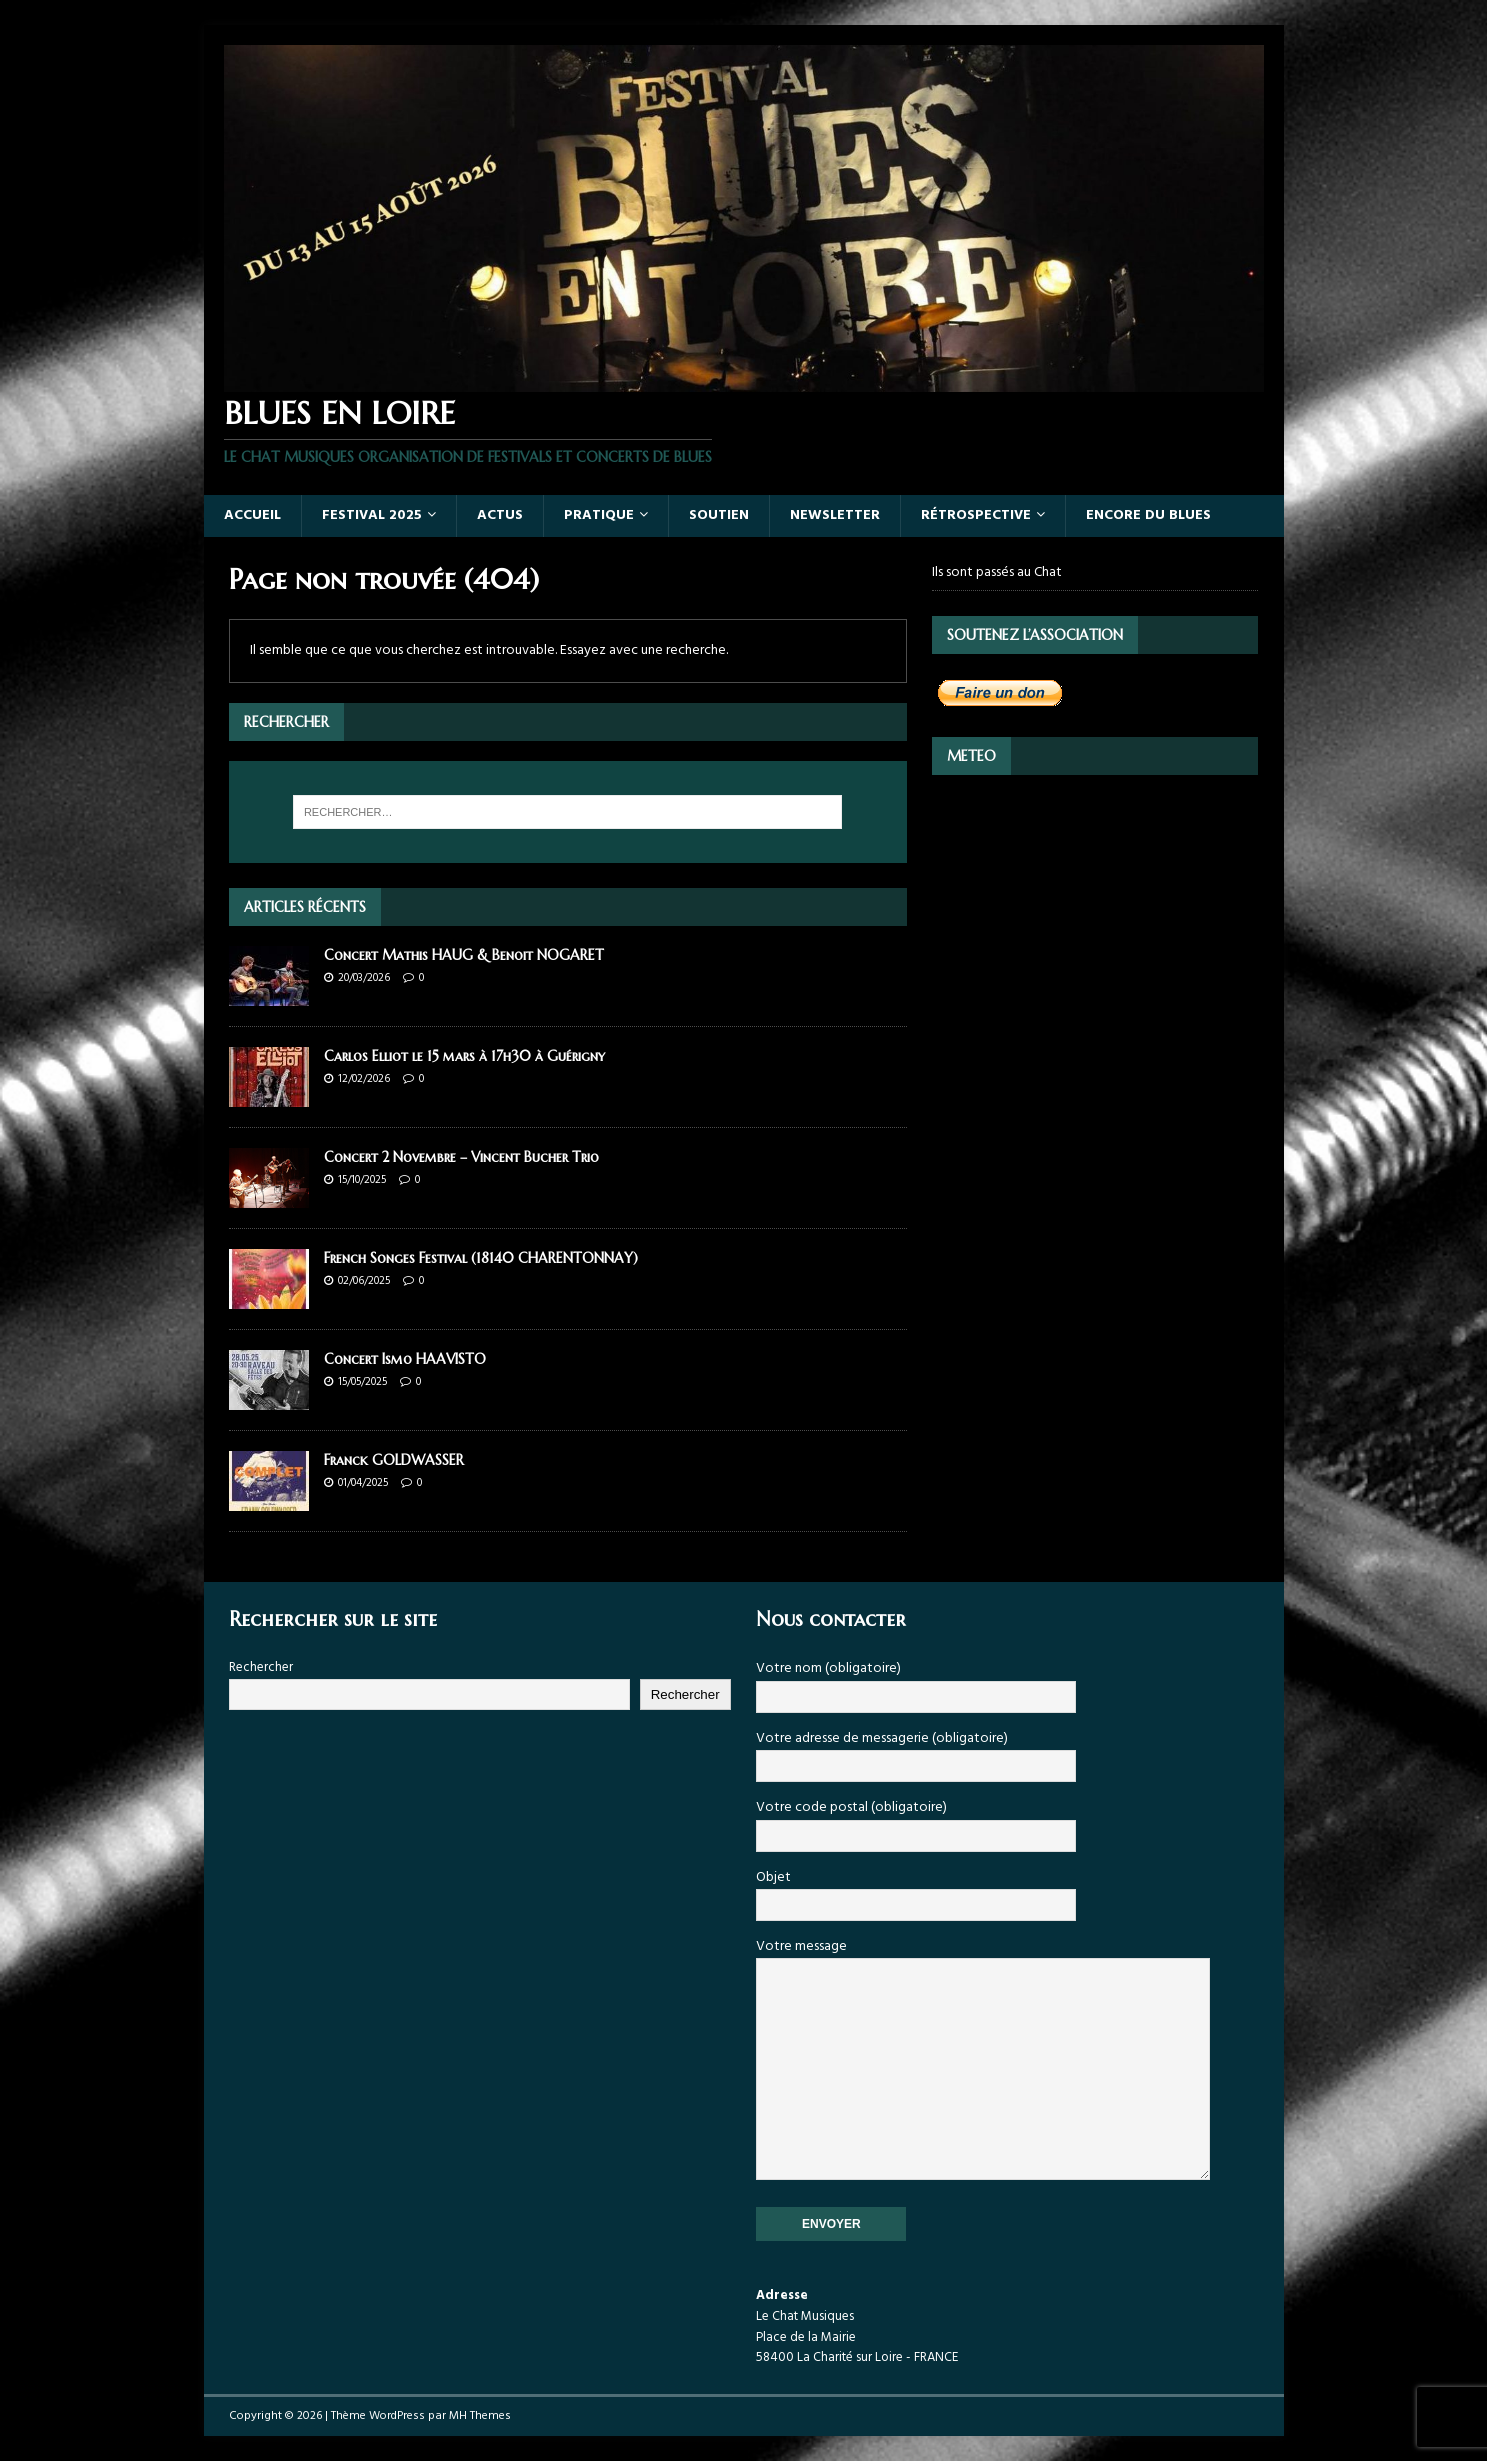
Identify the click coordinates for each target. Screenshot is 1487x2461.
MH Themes (480, 2416)
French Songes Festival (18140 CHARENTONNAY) (481, 1258)
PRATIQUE (599, 515)
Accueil (252, 515)
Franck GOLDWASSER (394, 1460)
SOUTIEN (719, 515)
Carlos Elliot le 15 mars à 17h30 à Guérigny (464, 1056)
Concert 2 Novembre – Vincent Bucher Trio (461, 1157)
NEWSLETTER (835, 515)
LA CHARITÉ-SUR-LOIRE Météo (1095, 870)
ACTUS (500, 515)
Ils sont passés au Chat (997, 573)
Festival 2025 (372, 515)
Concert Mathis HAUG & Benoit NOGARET (464, 955)
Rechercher (261, 1667)
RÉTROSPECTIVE (976, 515)
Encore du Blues (1148, 515)
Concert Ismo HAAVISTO (405, 1359)
